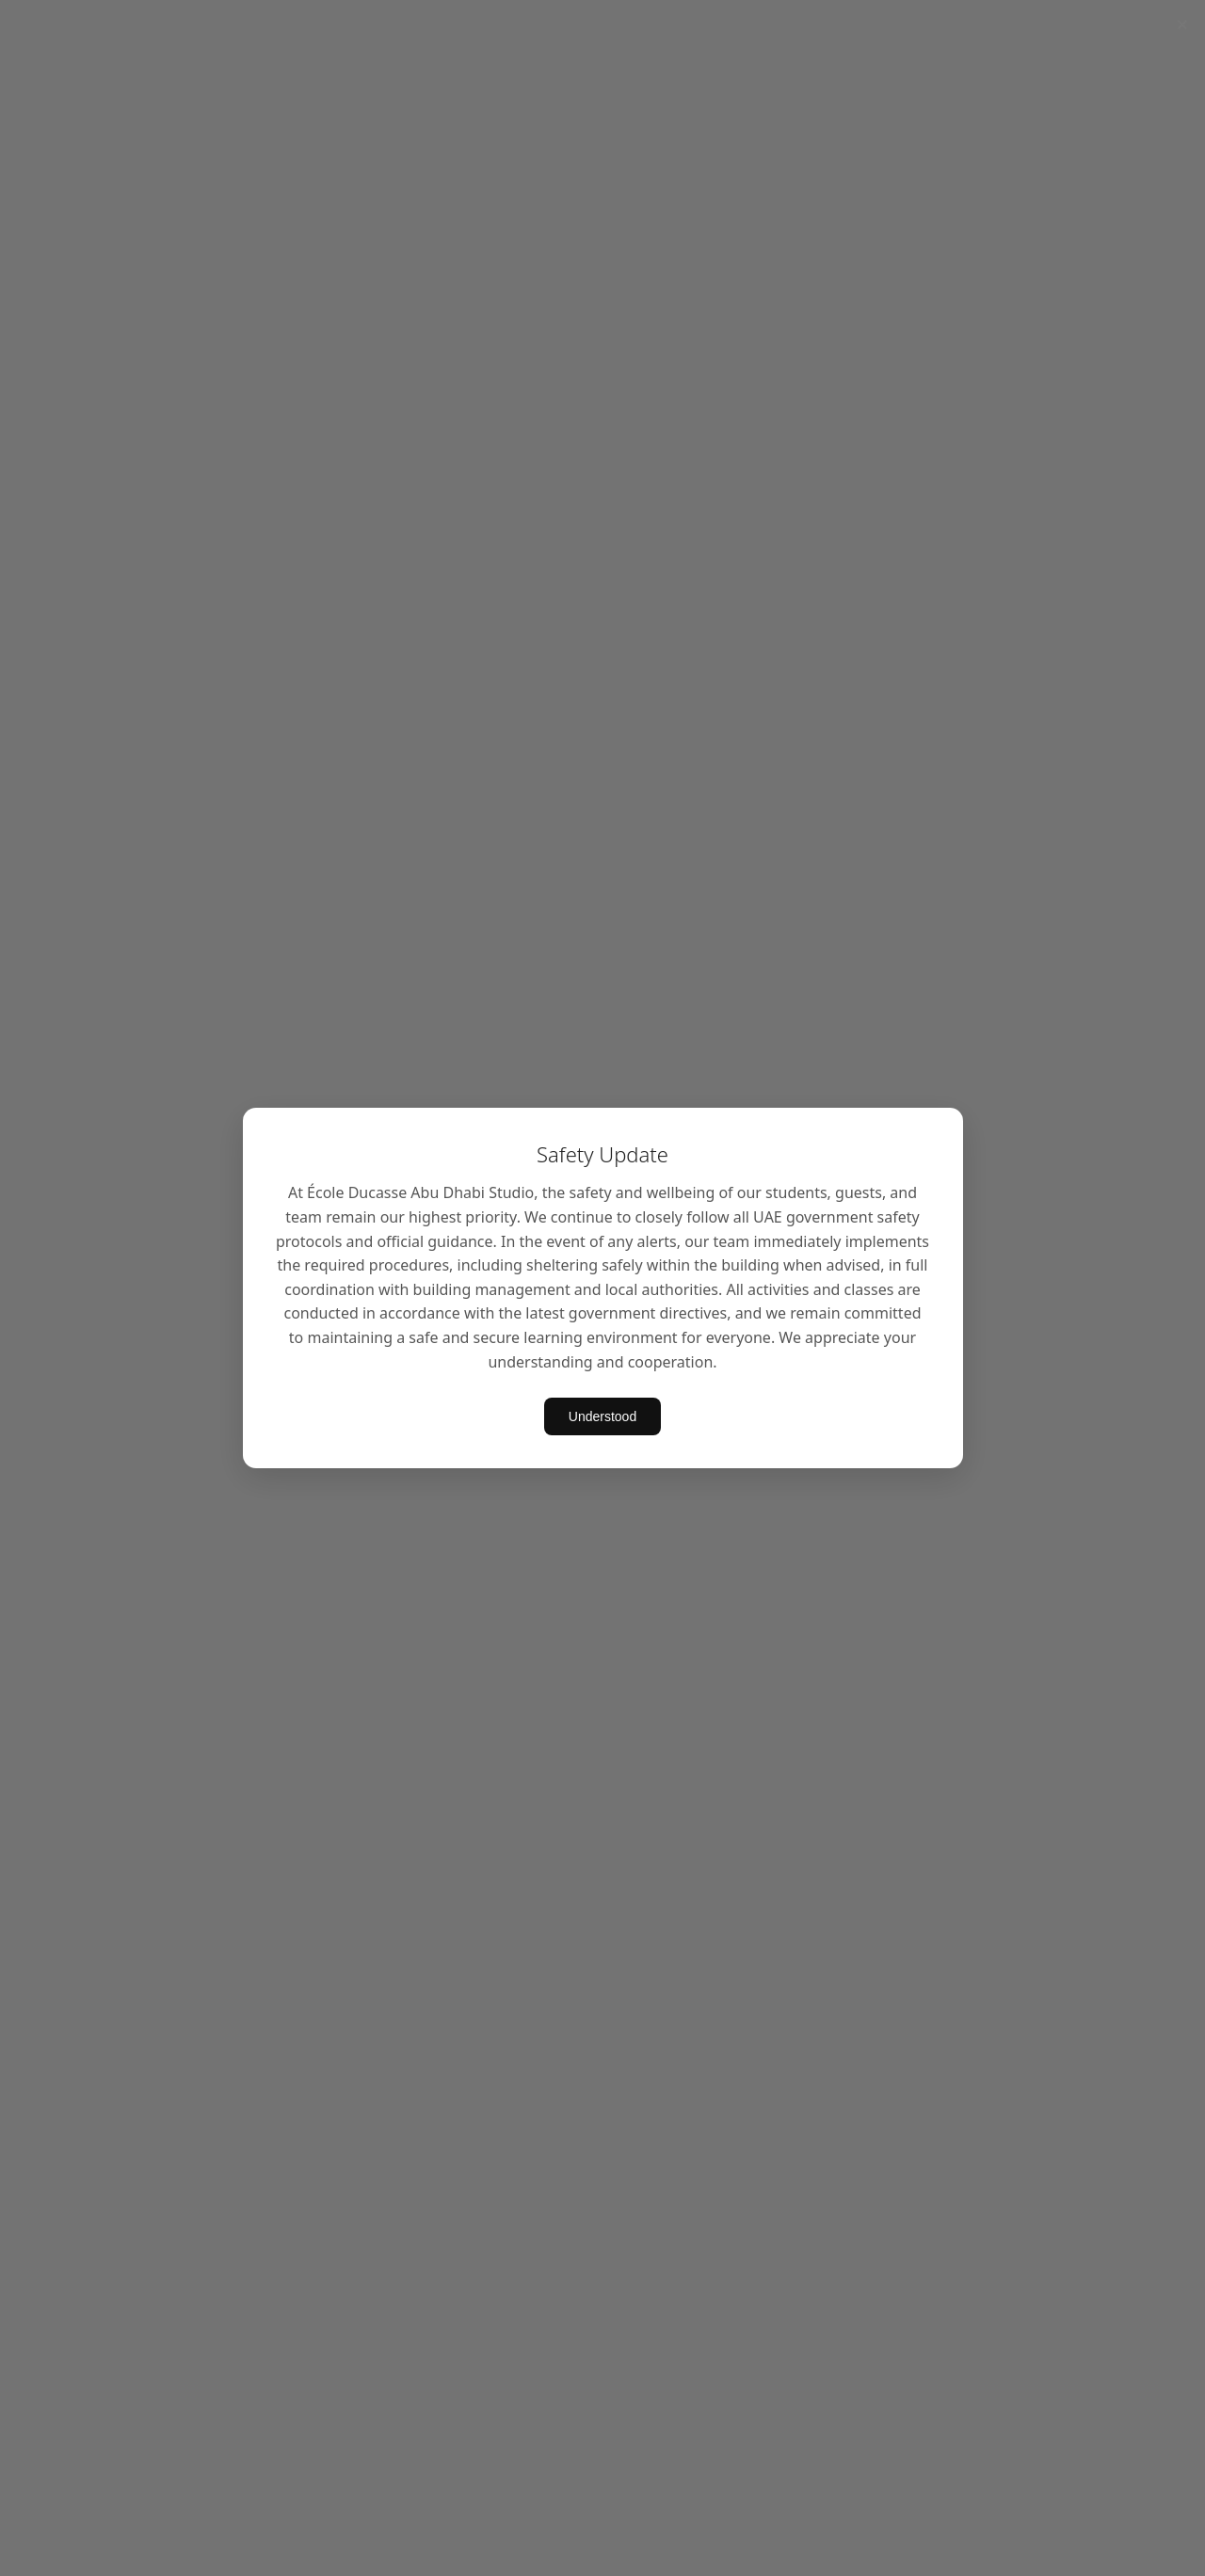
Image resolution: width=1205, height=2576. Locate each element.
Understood (602, 1416)
